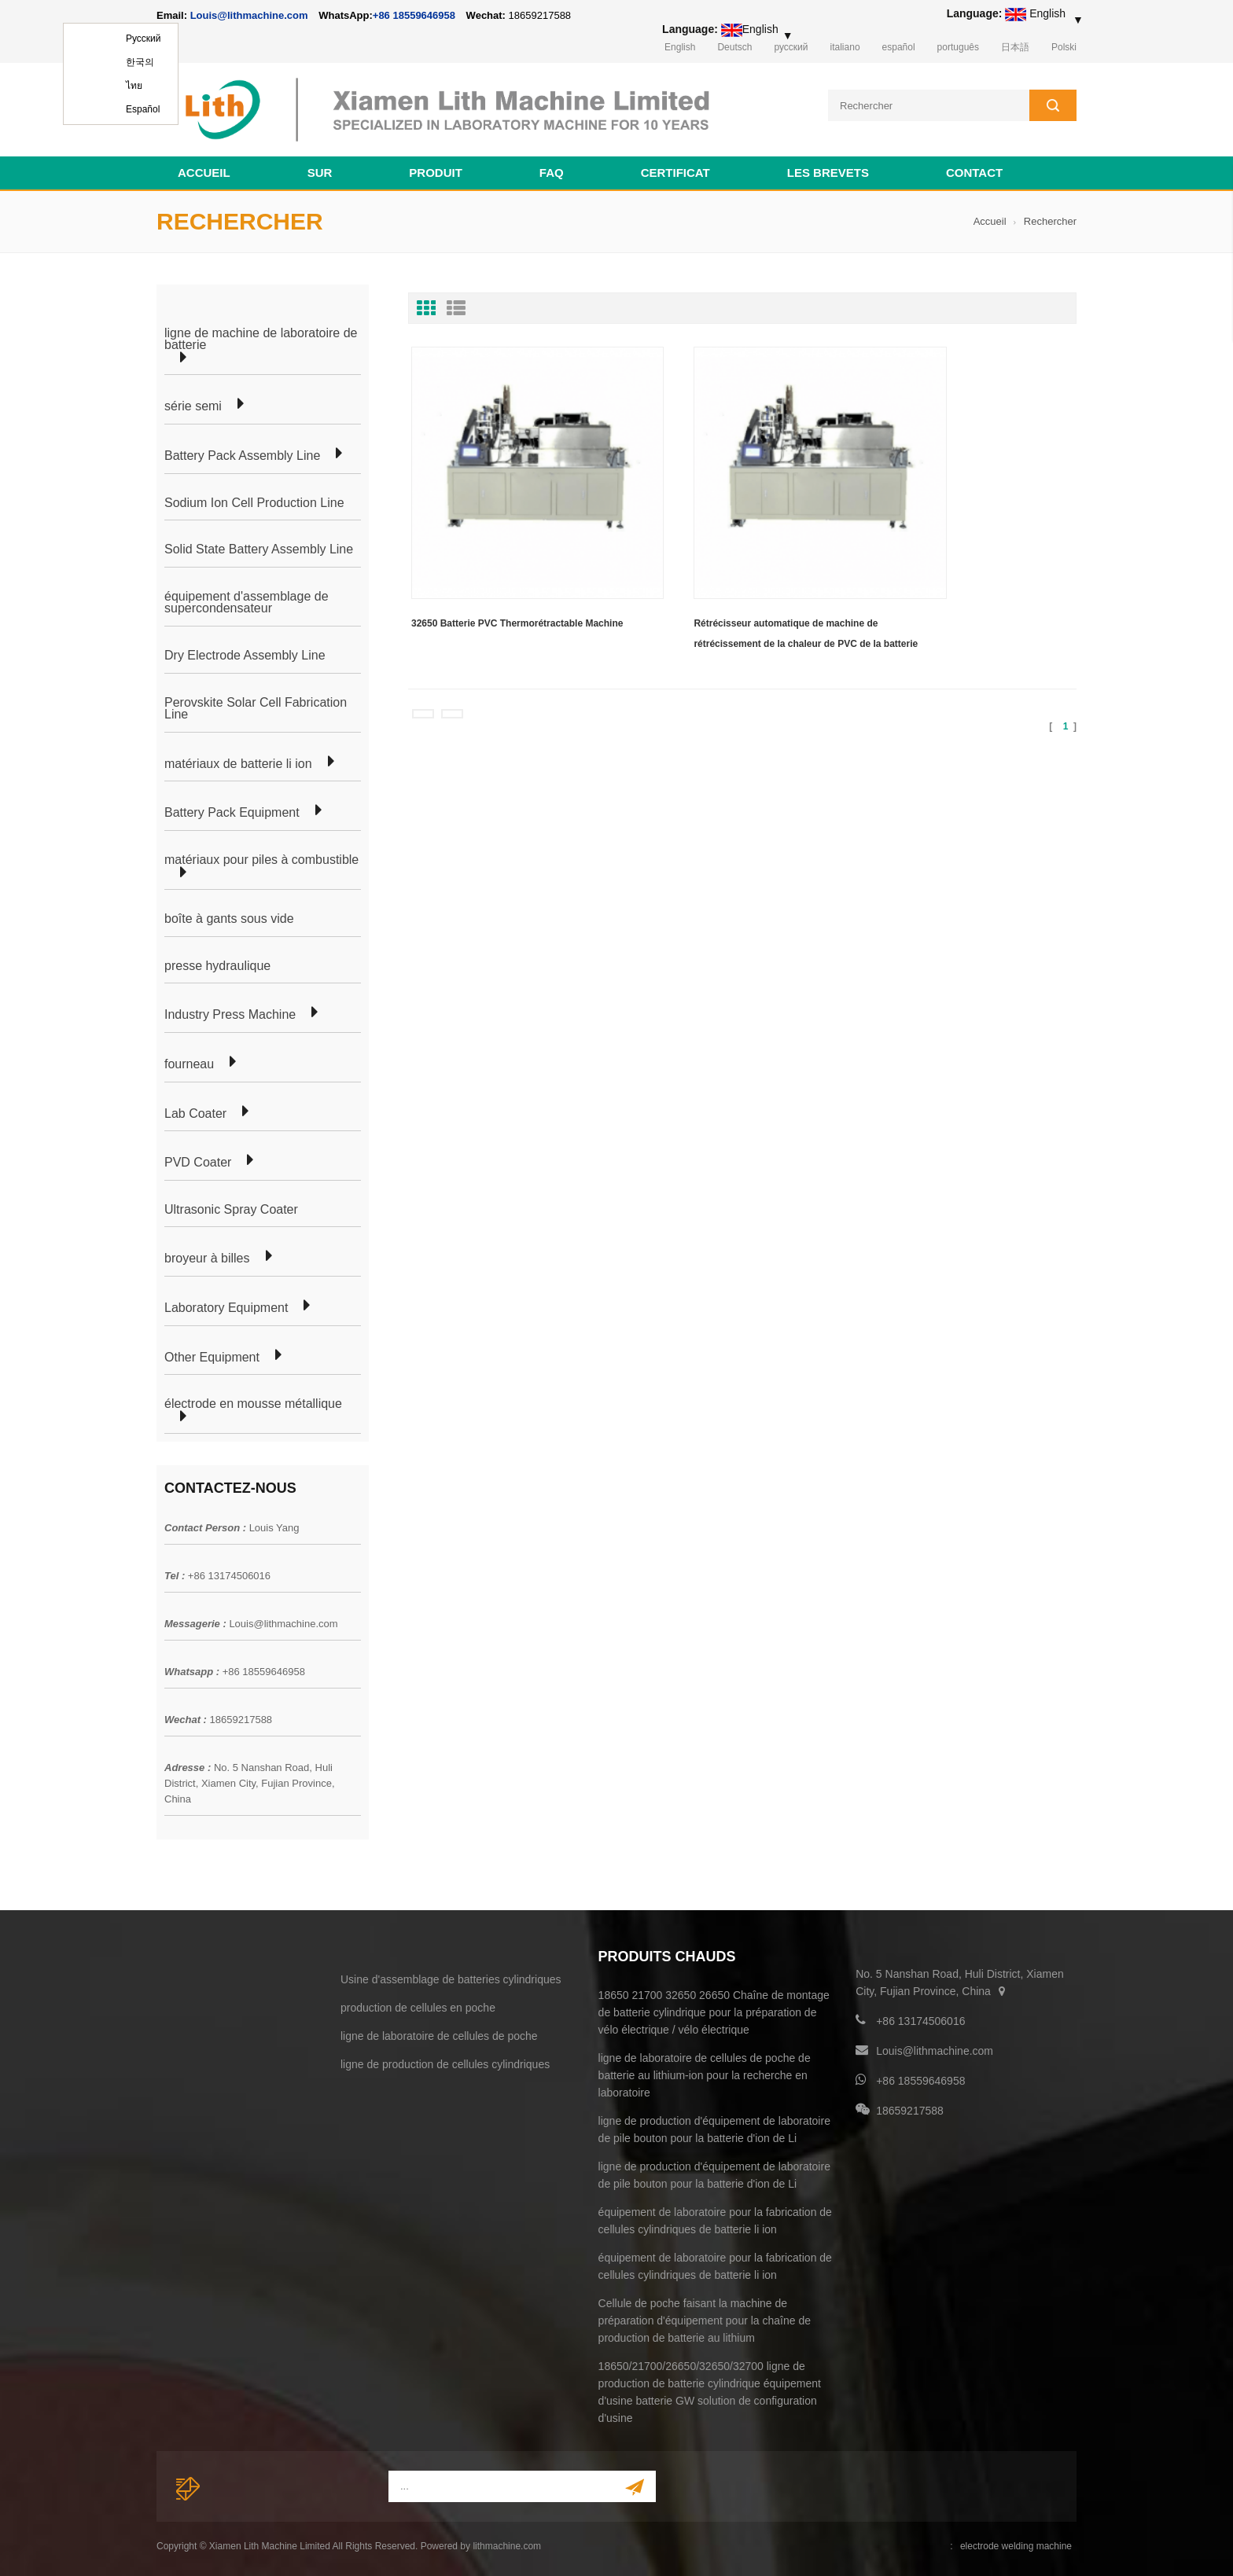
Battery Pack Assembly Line (242, 453)
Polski (1064, 47)
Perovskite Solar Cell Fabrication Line (255, 706)
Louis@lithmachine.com (283, 1621)
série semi (193, 405)
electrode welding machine (1016, 2543)
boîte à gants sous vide (229, 916)
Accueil (204, 170)
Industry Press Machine (230, 1012)
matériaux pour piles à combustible (261, 857)
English (679, 47)
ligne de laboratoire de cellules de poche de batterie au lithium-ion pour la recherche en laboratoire (704, 2072)
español (898, 47)
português (958, 47)
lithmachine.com (507, 2543)
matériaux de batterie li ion (238, 761)
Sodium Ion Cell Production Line (254, 500)
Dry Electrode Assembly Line (245, 653)
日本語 (1015, 47)
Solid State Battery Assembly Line (258, 547)
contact (974, 170)
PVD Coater (197, 1160)
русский (791, 47)
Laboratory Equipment (226, 1305)
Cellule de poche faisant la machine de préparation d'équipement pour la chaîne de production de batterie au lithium (704, 2318)
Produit (435, 170)
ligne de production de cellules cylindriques (445, 2062)
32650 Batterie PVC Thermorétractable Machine (497, 579)
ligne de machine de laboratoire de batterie (261, 337)
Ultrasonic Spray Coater (231, 1207)
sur (320, 170)
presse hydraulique (217, 963)
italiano (845, 47)
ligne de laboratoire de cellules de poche (439, 2033)
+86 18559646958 (414, 15)
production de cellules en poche (417, 2005)
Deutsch (734, 47)
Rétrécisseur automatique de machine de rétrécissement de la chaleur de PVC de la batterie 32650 (735, 582)
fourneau (189, 1062)
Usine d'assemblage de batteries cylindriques (450, 1977)
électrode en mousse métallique (253, 1401)
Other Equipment (211, 1355)
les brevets (828, 170)
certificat (675, 170)
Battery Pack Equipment (232, 810)
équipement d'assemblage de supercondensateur (246, 600)
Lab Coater (195, 1111)
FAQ (551, 170)
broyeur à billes (207, 1256)
